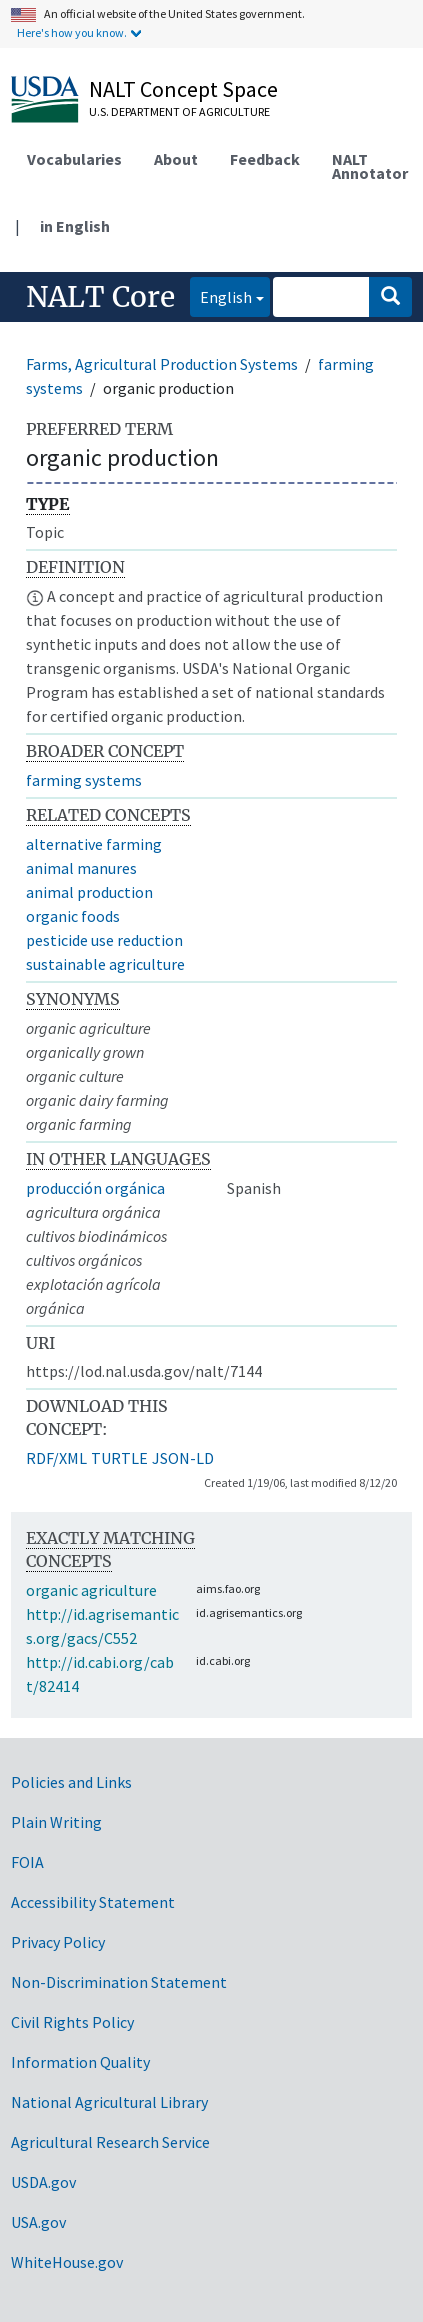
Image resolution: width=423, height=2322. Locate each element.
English (221, 295)
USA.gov (38, 2222)
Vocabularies (74, 159)
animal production (89, 892)
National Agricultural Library (109, 2102)
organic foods (73, 916)
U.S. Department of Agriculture (179, 111)
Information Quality (80, 2062)
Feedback (265, 159)
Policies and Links (71, 1782)
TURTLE (119, 1458)
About (176, 159)
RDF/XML (56, 1458)
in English (75, 226)
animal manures (81, 868)
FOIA (27, 1862)
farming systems (84, 780)
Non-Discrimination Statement (119, 1982)
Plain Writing (56, 1822)
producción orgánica (95, 1188)
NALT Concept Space (183, 89)
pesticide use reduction (104, 940)
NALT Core (100, 297)
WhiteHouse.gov (67, 2262)
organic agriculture (91, 1590)
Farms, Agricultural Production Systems (162, 364)
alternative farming (94, 844)
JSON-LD (183, 1458)
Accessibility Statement (93, 1902)
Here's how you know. (72, 32)
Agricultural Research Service (110, 2142)
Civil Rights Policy (72, 2022)
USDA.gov (43, 2182)
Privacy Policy (58, 1942)
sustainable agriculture (105, 964)
